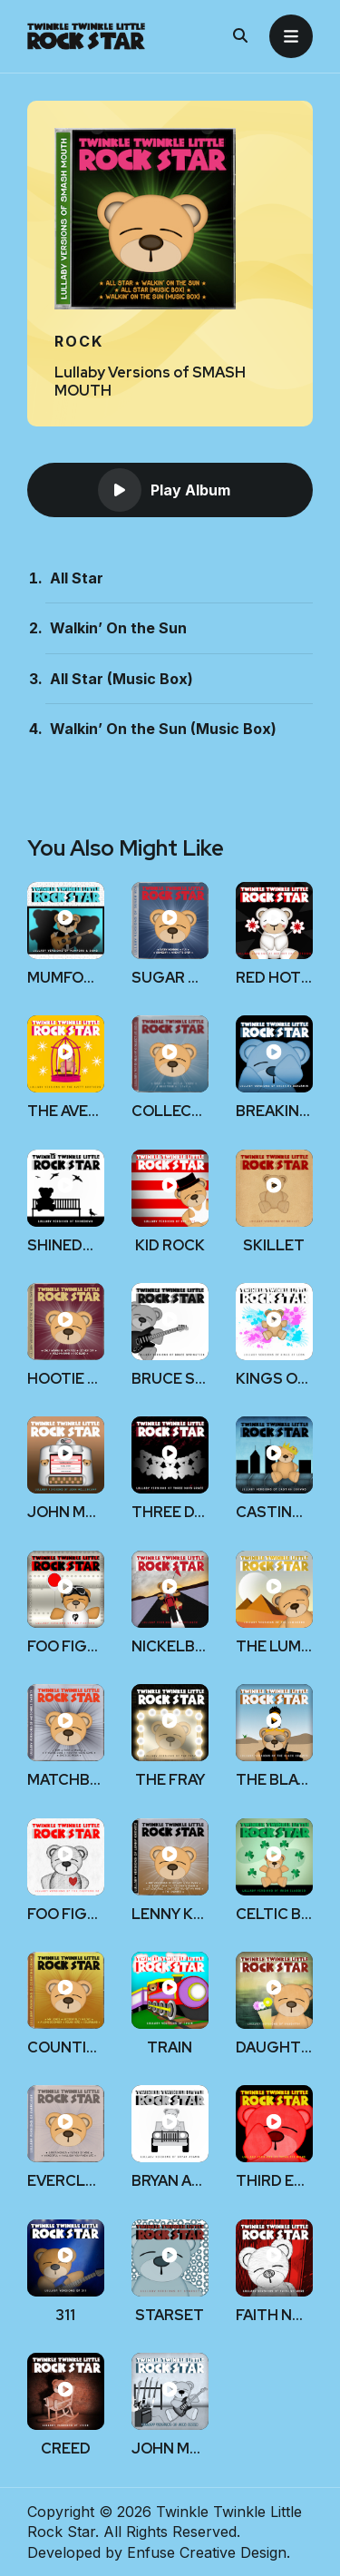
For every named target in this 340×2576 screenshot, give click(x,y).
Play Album (164, 490)
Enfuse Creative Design (207, 2552)
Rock (78, 341)
